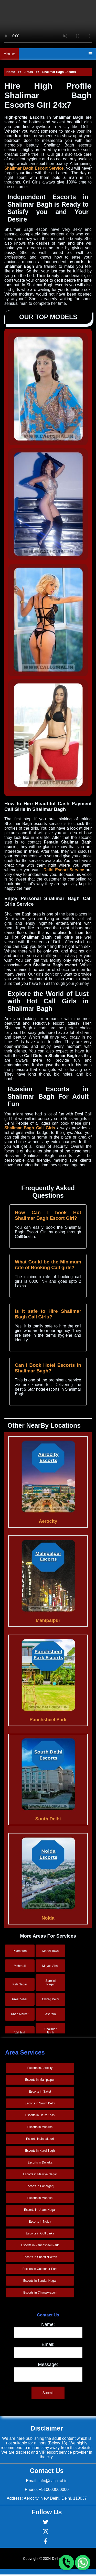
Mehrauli (20, 1966)
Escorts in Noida (40, 2221)
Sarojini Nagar (50, 1982)
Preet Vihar (19, 1999)
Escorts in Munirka (40, 2127)
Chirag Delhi (50, 1999)
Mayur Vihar (50, 1966)
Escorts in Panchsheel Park (40, 2245)
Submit (48, 2394)
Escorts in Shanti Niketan (40, 2257)
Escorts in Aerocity (40, 2068)
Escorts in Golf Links (40, 2233)
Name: (48, 2324)
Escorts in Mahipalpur (40, 2080)
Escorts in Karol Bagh (40, 2150)
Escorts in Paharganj (40, 2186)
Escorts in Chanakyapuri (40, 2292)
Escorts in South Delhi (40, 2103)
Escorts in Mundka (40, 2198)
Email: (47, 2344)
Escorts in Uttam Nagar (40, 2210)
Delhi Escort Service (64, 870)
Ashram (50, 2014)
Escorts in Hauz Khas (40, 2115)
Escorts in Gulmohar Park (40, 2269)
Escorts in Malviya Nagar (40, 2174)
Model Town (50, 1951)
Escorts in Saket (40, 2091)
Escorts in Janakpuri (40, 2139)
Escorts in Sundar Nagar (40, 2280)
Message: (48, 2364)
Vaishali (20, 2032)
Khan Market (19, 2014)
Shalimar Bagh (51, 2030)
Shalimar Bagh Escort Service (33, 168)
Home (9, 53)
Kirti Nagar (20, 1984)
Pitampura (20, 1951)
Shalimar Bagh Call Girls (29, 1128)
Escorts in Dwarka (40, 2162)
